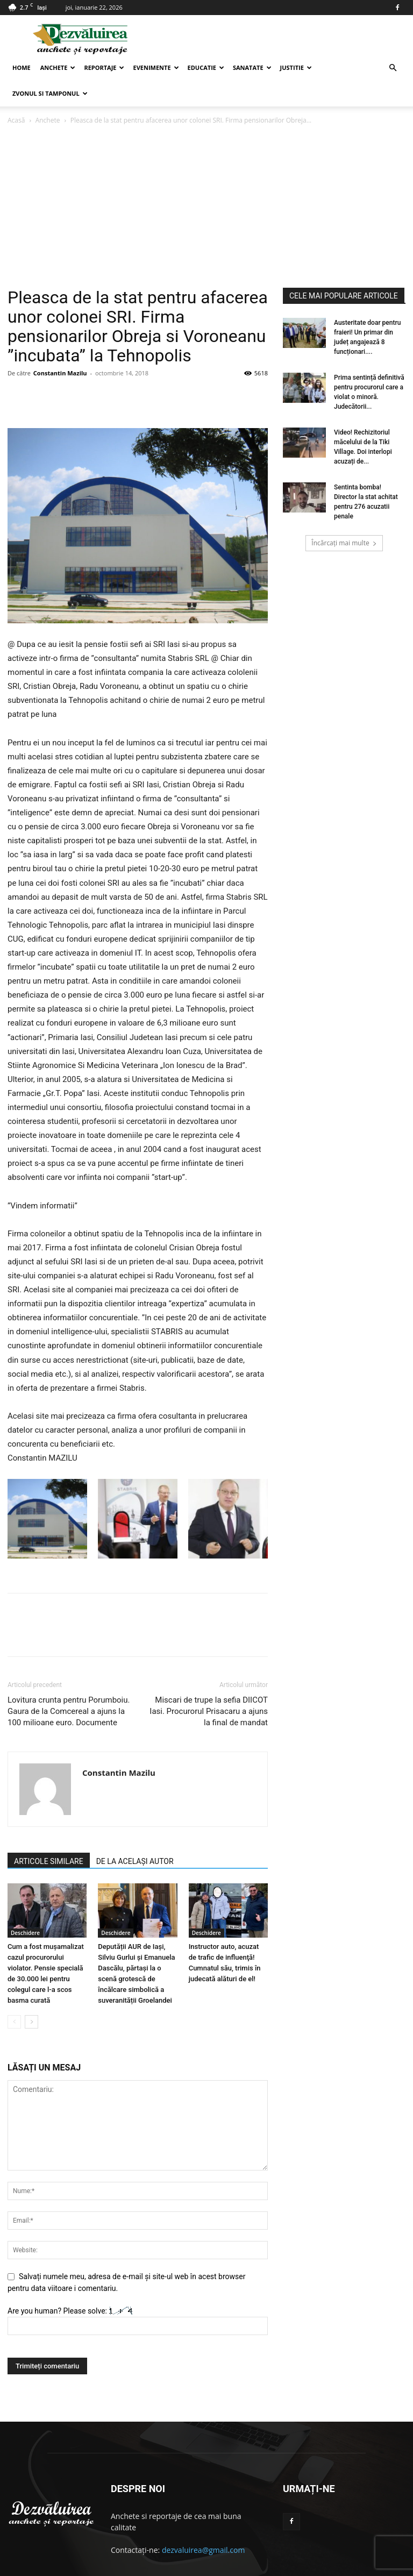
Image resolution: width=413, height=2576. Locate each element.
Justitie (296, 67)
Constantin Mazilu (60, 347)
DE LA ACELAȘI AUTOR (135, 1835)
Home (21, 67)
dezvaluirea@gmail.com (203, 2524)
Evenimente (156, 67)
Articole (368, 2566)
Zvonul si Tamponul (50, 93)
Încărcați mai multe (343, 517)
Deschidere (25, 1907)
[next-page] (31, 1996)
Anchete (58, 67)
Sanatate (252, 67)
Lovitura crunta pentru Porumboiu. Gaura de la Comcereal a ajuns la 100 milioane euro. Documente (69, 1685)
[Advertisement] (206, 181)
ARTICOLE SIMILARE (48, 1835)
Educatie (206, 67)
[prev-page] (14, 1996)
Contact (334, 2566)
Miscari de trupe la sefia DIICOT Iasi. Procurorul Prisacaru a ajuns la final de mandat (208, 1685)
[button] (392, 68)
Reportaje (104, 67)
